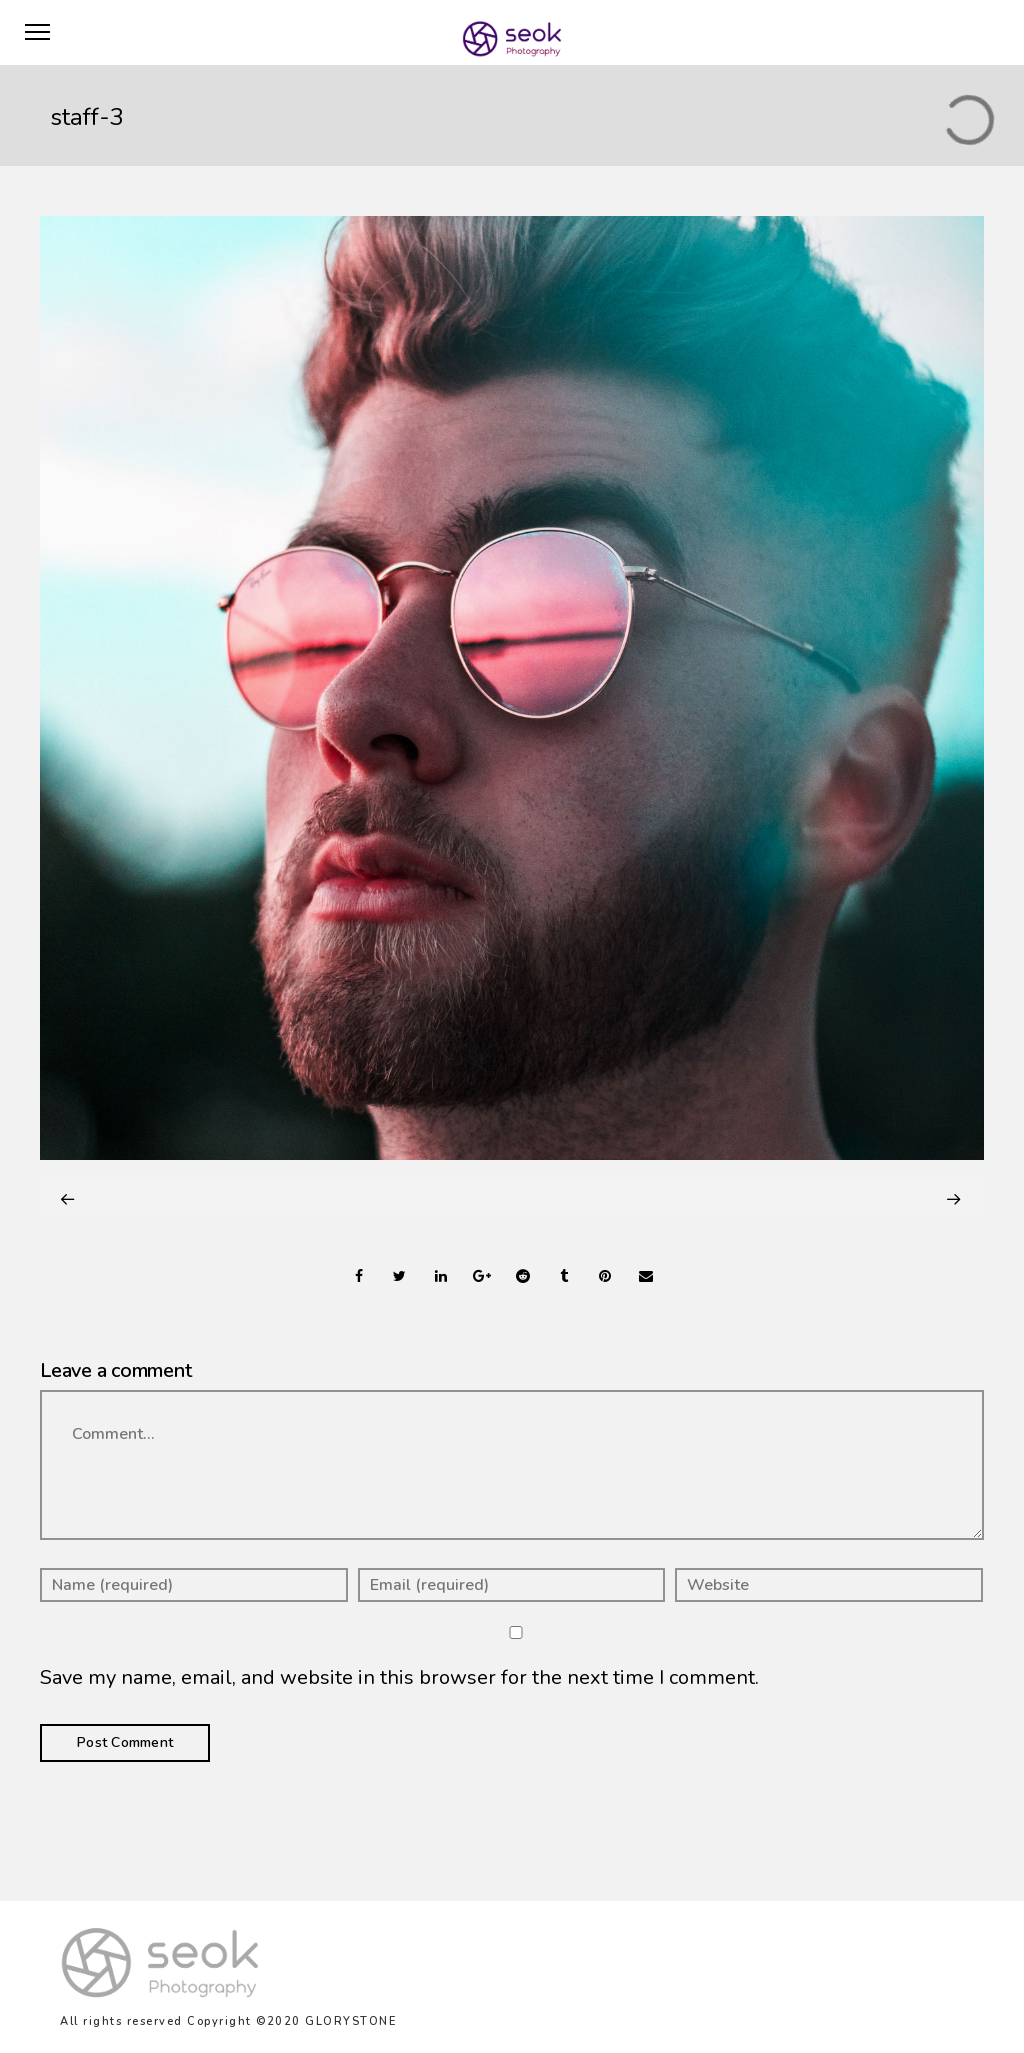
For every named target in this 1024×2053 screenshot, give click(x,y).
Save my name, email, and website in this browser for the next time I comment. (399, 1677)
